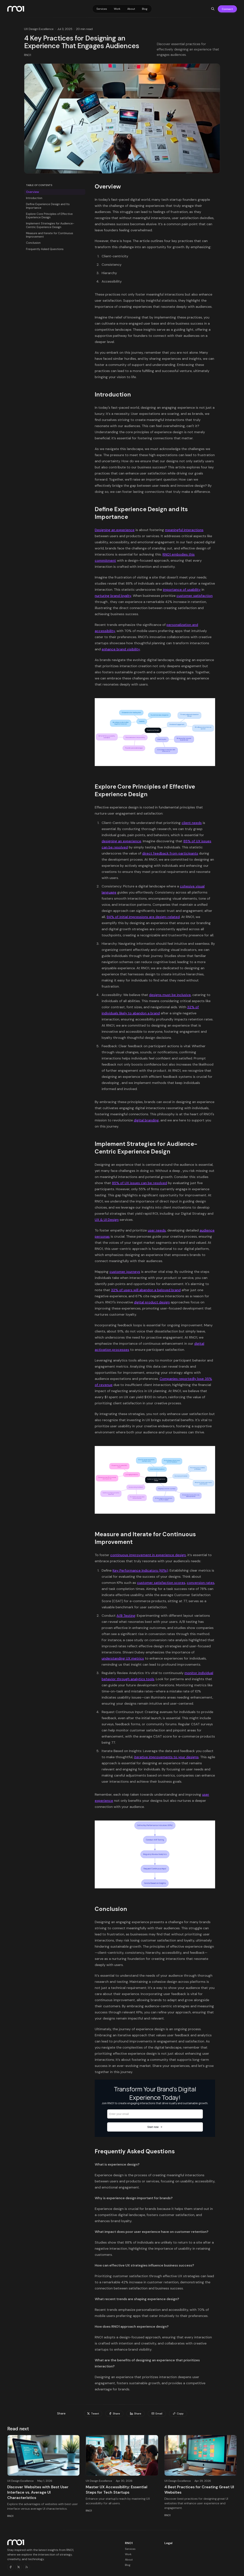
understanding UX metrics (123, 1658)
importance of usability (182, 589)
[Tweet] (93, 2414)
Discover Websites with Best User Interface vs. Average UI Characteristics (38, 2492)
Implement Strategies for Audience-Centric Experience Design (50, 225)
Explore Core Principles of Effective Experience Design (49, 215)
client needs (192, 822)
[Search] (212, 8)
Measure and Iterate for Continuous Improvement (49, 235)
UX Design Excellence (39, 29)
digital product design (152, 1302)
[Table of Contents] (54, 185)
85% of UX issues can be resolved (139, 1183)
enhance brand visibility (121, 649)
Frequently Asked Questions (45, 249)
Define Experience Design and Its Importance (48, 206)
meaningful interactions (184, 530)
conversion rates (200, 1582)
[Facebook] (10, 2567)
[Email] (157, 2414)
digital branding (146, 1120)
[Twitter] (18, 2567)
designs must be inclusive (170, 995)
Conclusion (33, 243)
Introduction (34, 198)
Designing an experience (115, 530)
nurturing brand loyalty (113, 595)
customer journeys (124, 1271)
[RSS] (26, 2567)
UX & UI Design (107, 1219)
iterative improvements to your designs (166, 1757)
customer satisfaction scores (161, 1582)
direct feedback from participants (170, 853)
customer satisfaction (194, 595)
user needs (157, 1230)
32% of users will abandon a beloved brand (146, 1290)
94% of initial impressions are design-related (143, 917)
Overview (32, 192)
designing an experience (121, 841)
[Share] (114, 2414)
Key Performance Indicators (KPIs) (140, 1570)
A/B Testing (126, 1615)
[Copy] (178, 2414)
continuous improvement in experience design (148, 1555)
